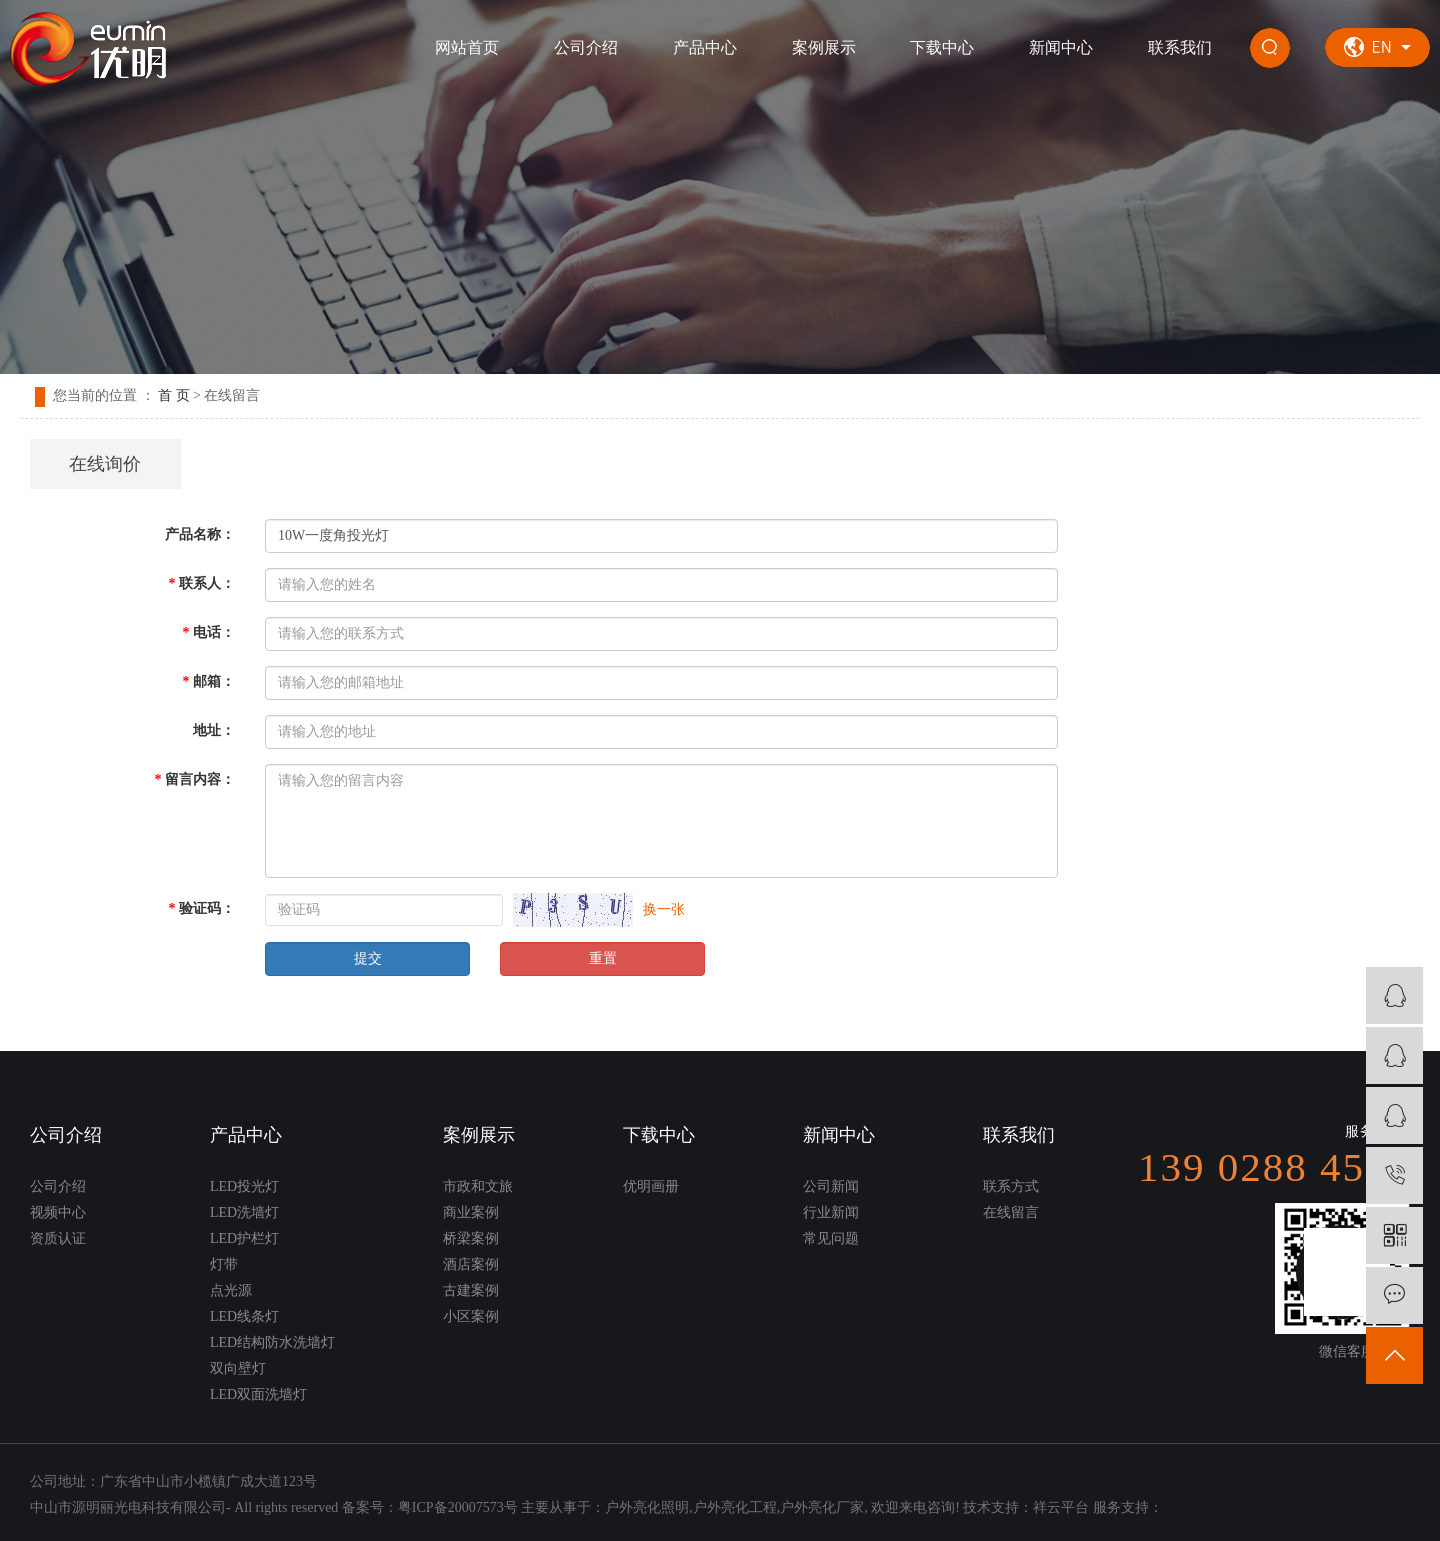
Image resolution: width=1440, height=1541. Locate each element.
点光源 (231, 1290)
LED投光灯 (244, 1186)
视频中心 (58, 1212)
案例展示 (824, 47)
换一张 (664, 909)
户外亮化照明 (647, 1507)
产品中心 (705, 47)
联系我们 (1180, 47)
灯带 (224, 1264)
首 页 (174, 395)
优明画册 (651, 1186)
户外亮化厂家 (822, 1507)
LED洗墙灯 (244, 1212)
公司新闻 (831, 1186)
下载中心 (942, 47)
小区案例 (471, 1316)
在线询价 (105, 464)
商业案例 (471, 1212)
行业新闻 (831, 1212)
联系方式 (1011, 1186)
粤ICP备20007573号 (458, 1507)
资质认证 (58, 1238)
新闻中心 (1061, 47)
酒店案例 (471, 1264)
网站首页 (467, 47)
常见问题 (831, 1238)
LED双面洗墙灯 (258, 1394)
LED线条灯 (244, 1316)
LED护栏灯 (244, 1238)
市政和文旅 (478, 1186)
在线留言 (1011, 1212)
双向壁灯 (238, 1368)
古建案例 (471, 1290)
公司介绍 (586, 47)
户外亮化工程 (735, 1507)
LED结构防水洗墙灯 (272, 1342)
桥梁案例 (471, 1238)
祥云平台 (1061, 1507)
